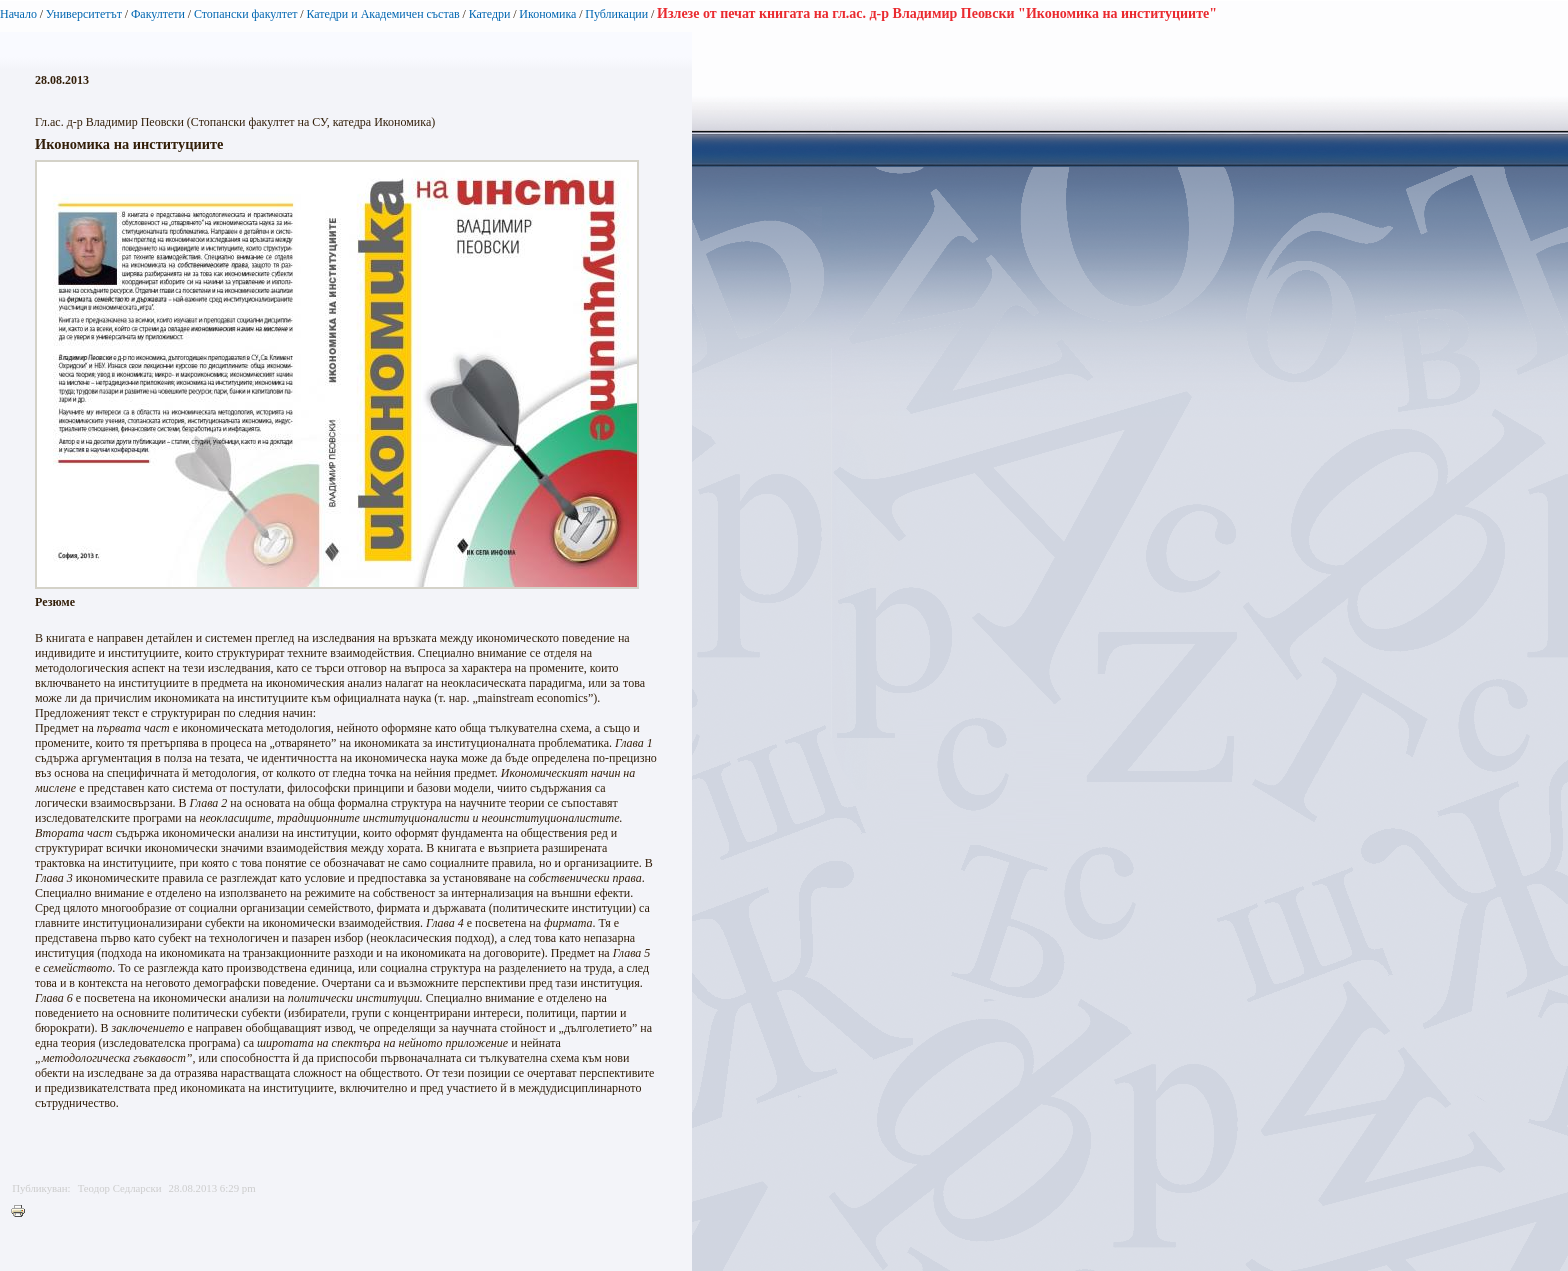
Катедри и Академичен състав (382, 14)
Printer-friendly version (23, 1212)
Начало (18, 14)
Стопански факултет (246, 14)
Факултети (158, 14)
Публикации (616, 14)
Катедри (490, 14)
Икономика (547, 14)
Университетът (84, 14)
